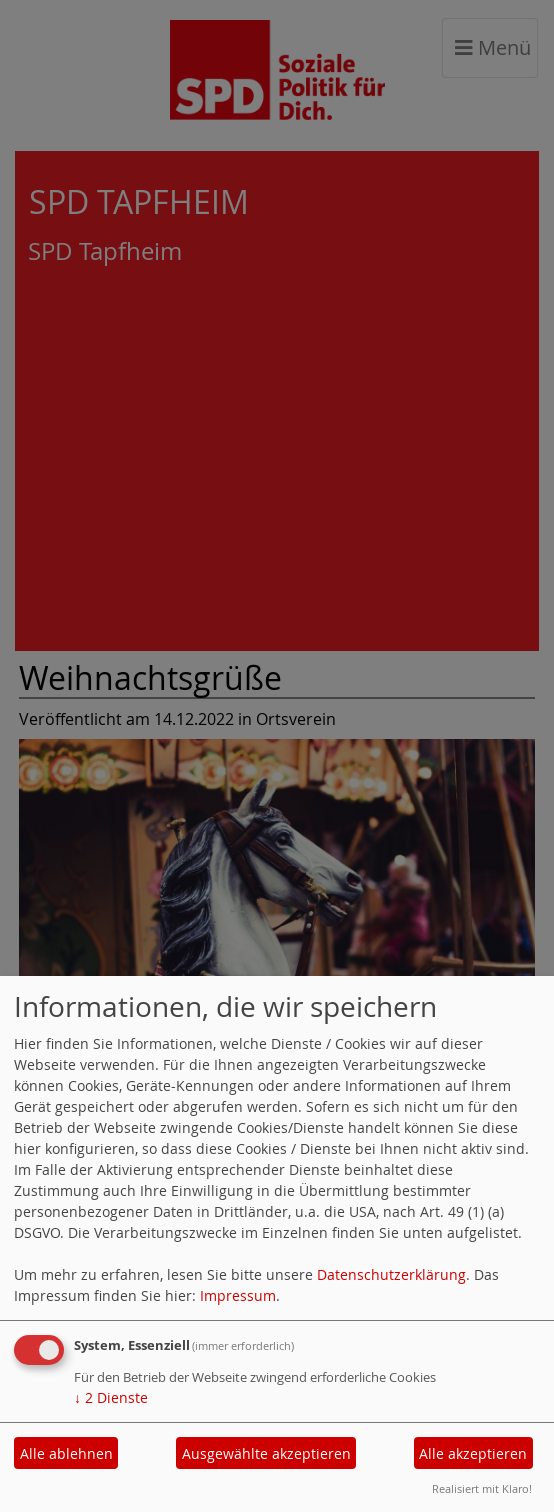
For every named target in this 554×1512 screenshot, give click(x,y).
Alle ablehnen (66, 1453)
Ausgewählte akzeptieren (266, 1453)
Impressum (238, 1295)
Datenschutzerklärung (391, 1274)
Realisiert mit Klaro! (482, 1488)
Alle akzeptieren (473, 1453)
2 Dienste (111, 1397)
